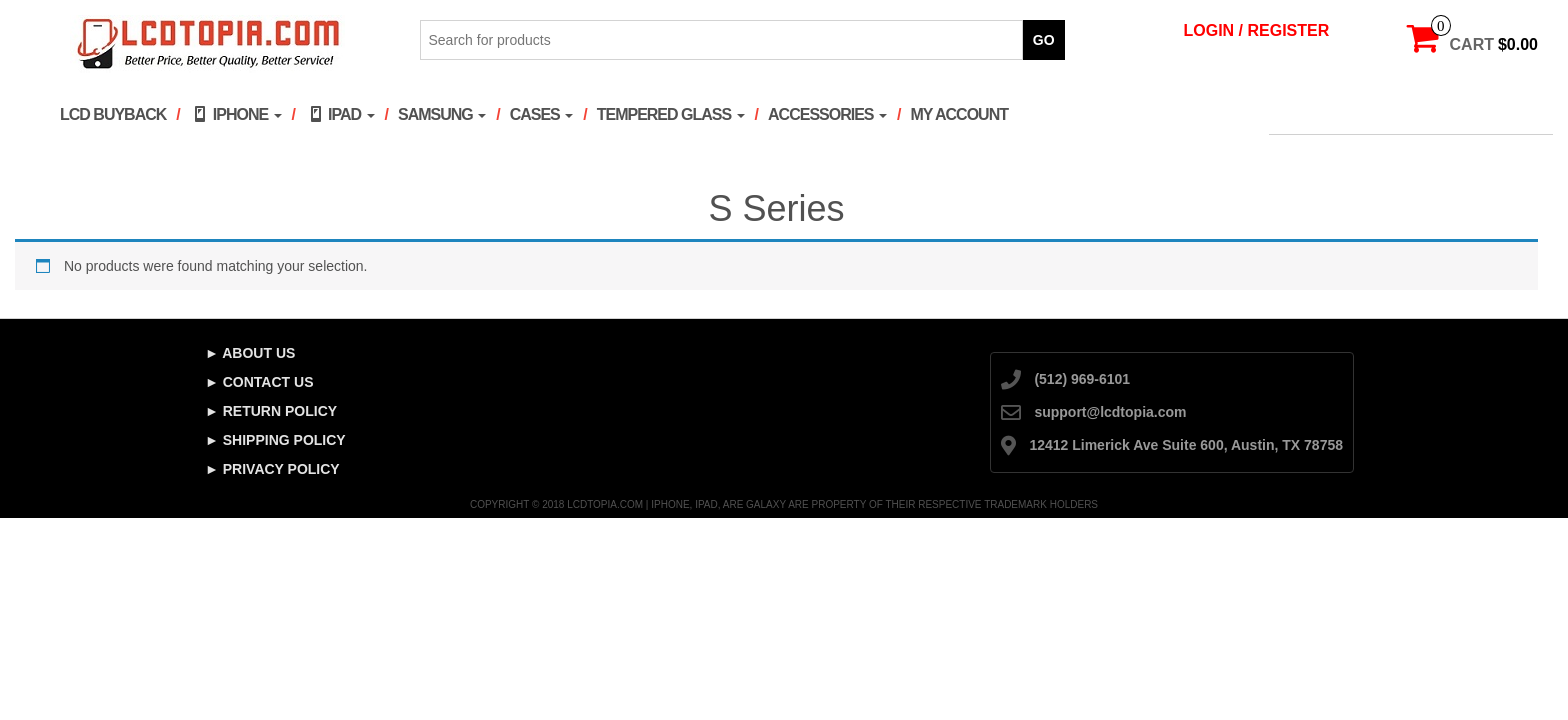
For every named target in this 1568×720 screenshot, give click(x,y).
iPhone (236, 114)
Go (1044, 40)
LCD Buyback (113, 114)
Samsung (442, 114)
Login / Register (1257, 30)
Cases (542, 114)
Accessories (827, 114)
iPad (339, 114)
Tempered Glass (671, 114)
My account (959, 114)
